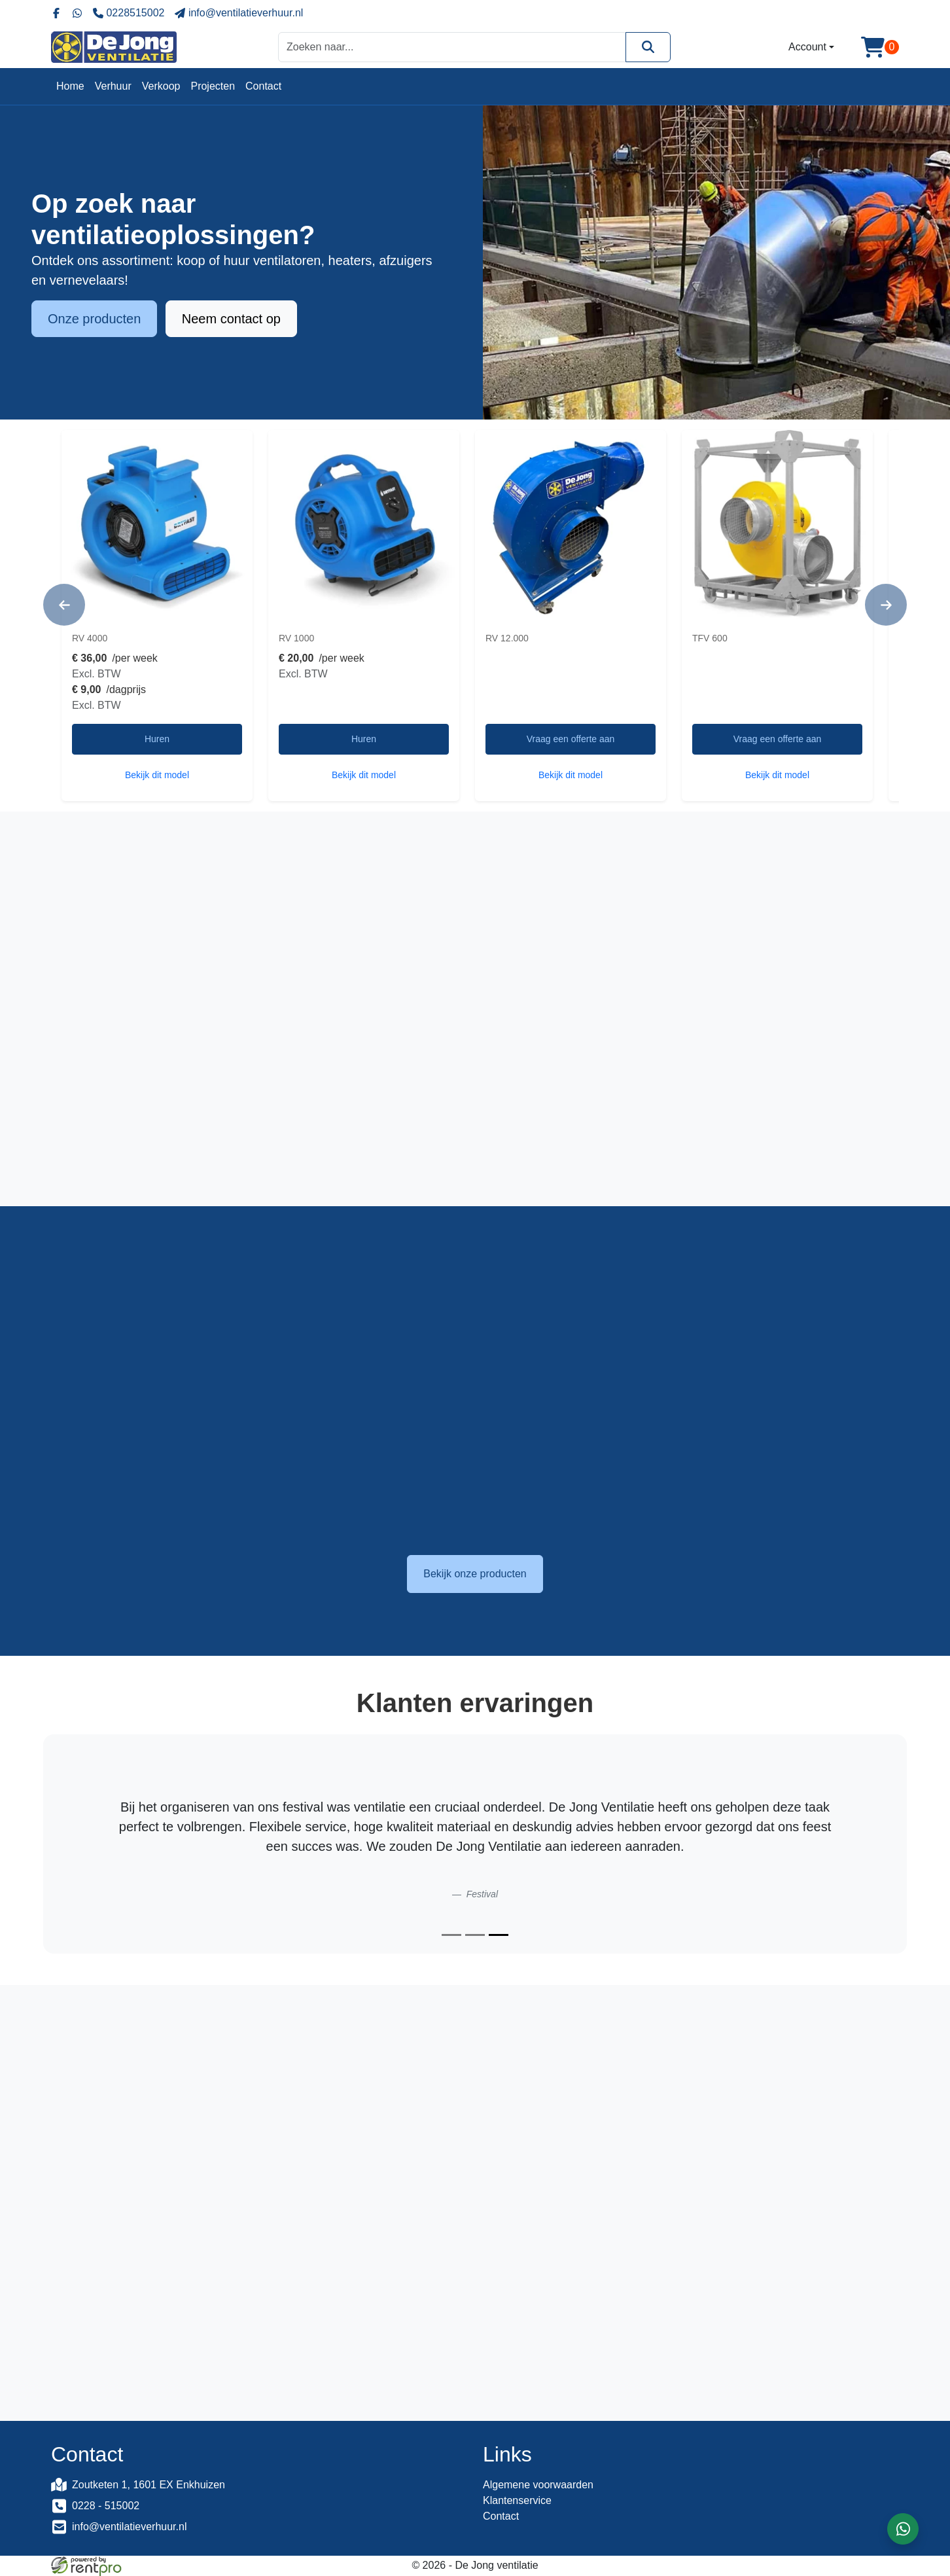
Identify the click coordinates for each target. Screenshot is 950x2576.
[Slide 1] (451, 1934)
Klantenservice (517, 2500)
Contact (263, 86)
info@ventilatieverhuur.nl (129, 2526)
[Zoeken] (648, 47)
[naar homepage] (114, 47)
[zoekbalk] (452, 47)
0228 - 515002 (105, 2505)
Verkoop (161, 86)
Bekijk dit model (157, 775)
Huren (157, 739)
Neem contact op (231, 320)
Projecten (212, 86)
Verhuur (113, 86)
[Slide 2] (475, 1934)
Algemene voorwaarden (538, 2484)
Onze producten (94, 320)
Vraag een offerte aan (571, 739)
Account (807, 46)
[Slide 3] (498, 1934)
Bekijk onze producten (474, 1573)
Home (70, 86)
